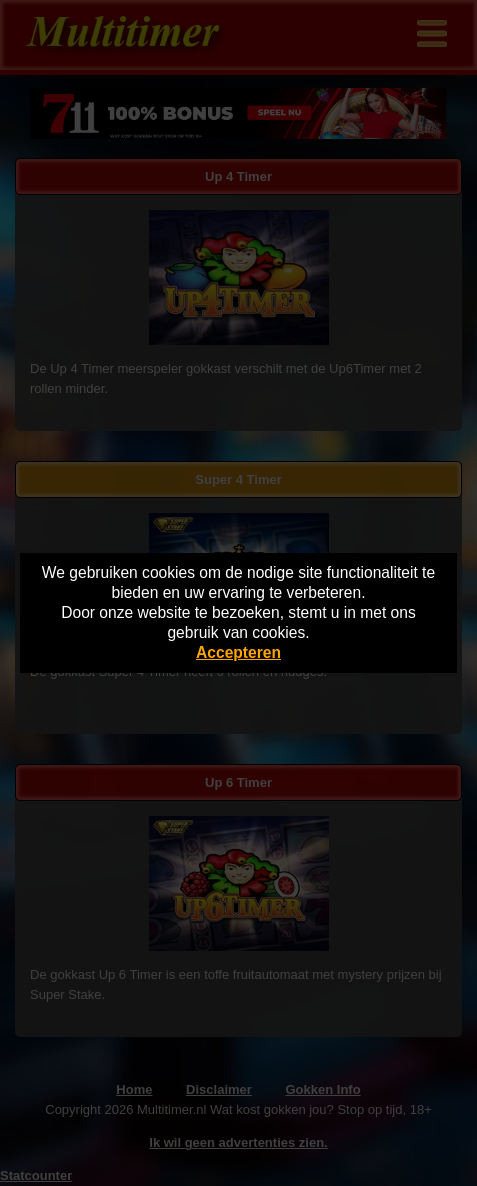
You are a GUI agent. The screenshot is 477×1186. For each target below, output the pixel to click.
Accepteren (238, 652)
